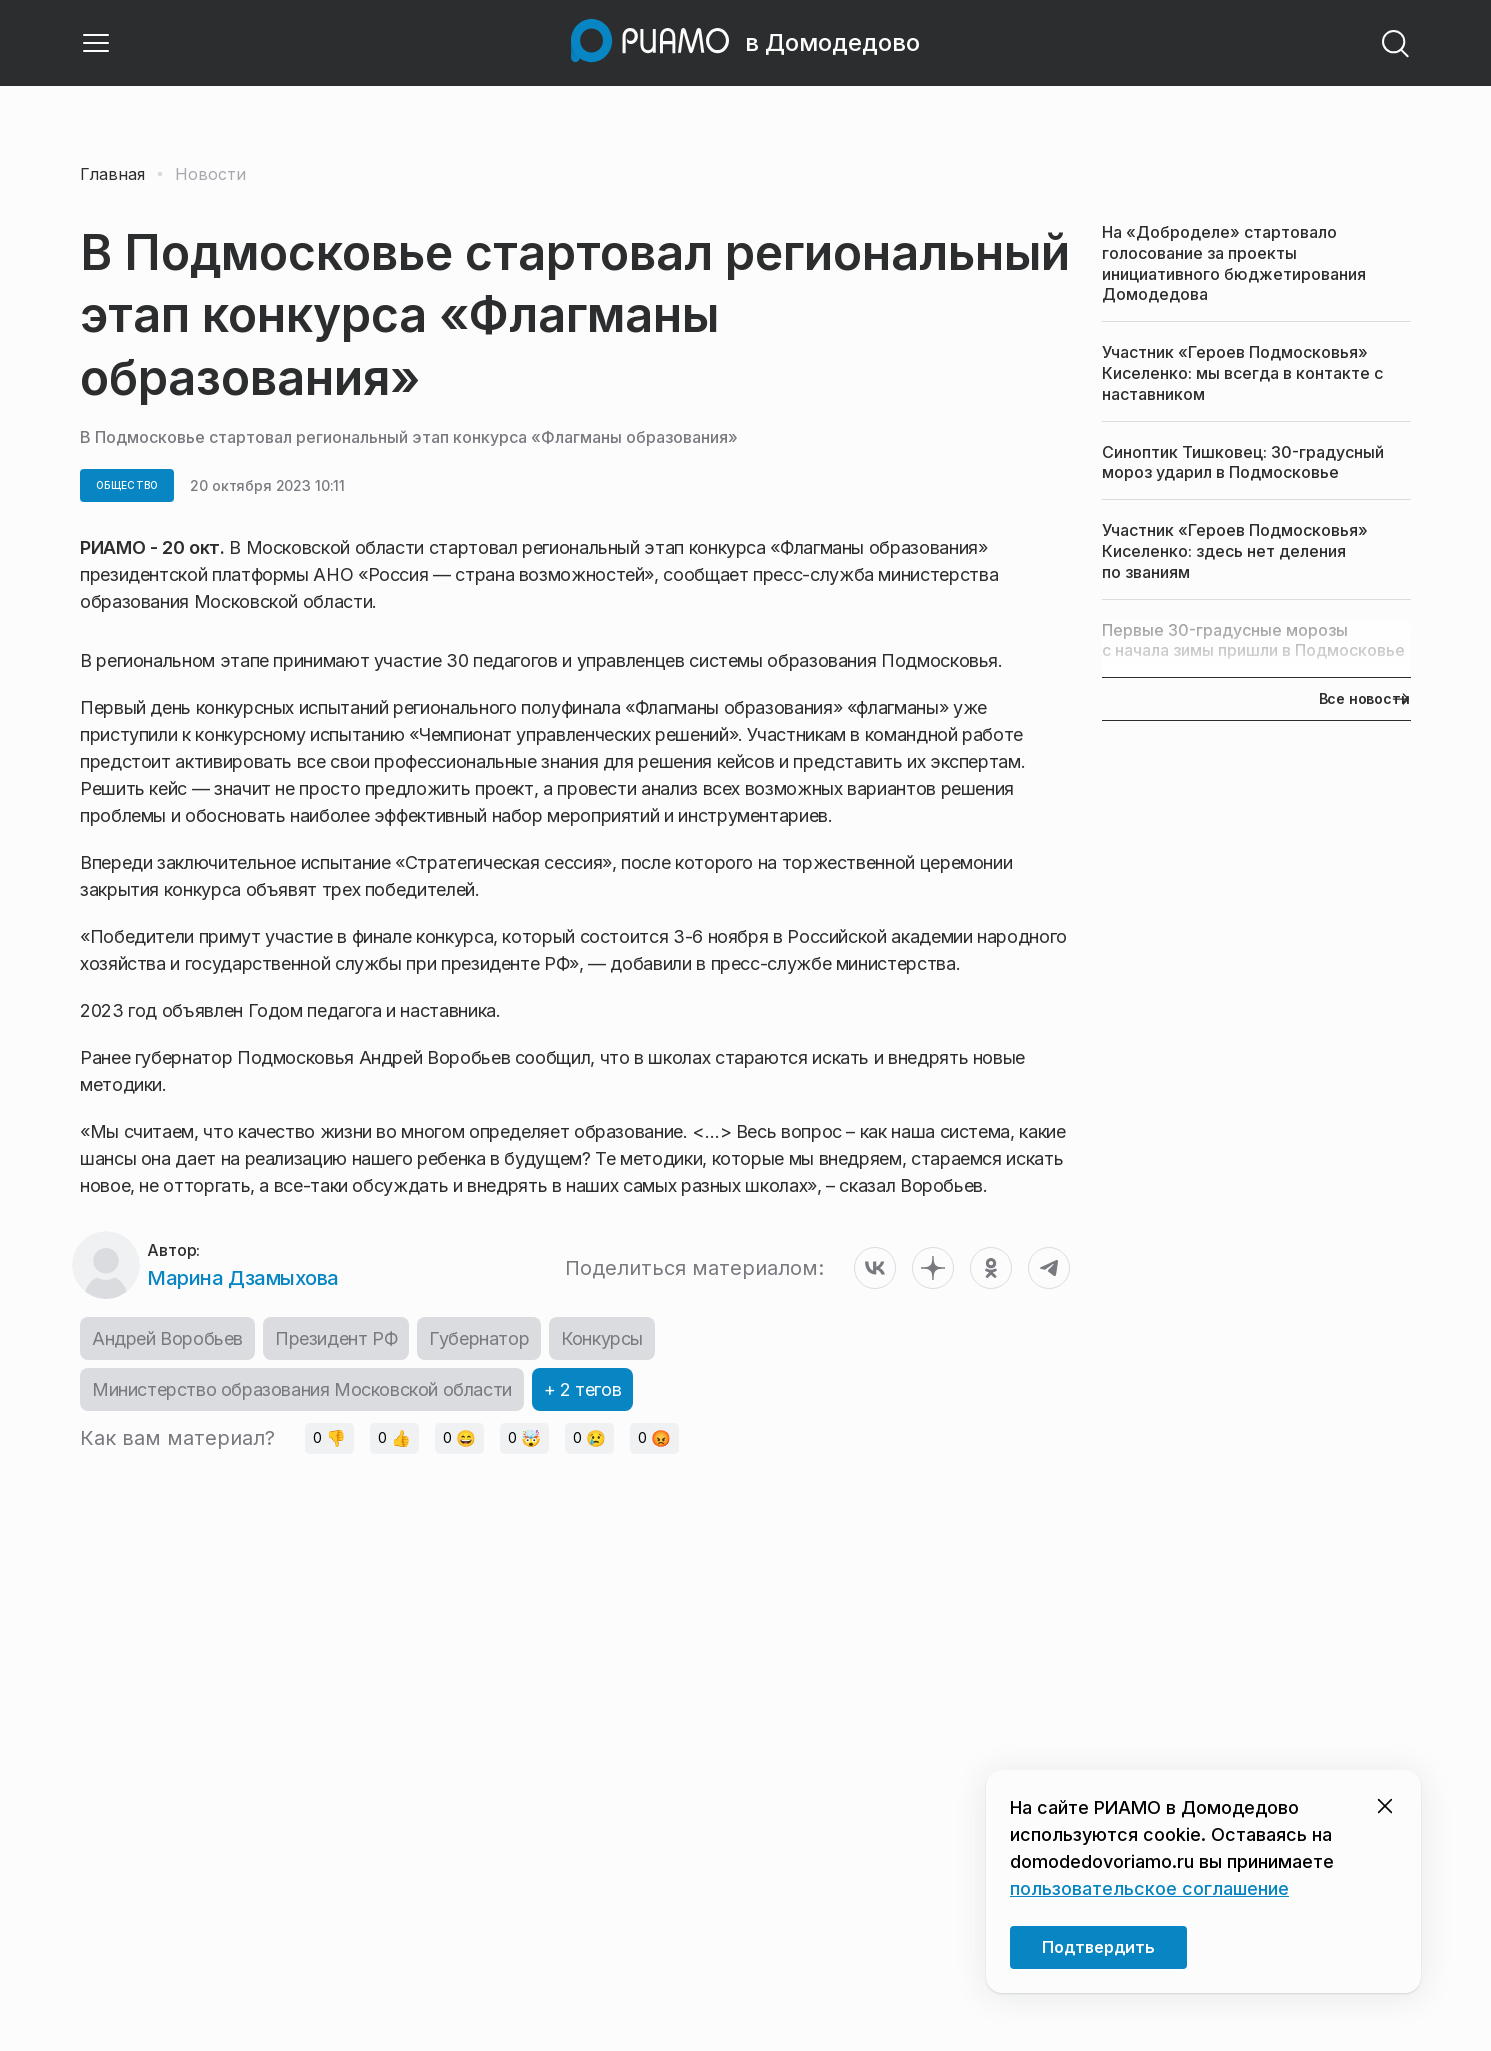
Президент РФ (336, 1338)
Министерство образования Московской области (302, 1389)
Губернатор (479, 1338)
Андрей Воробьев (167, 1338)
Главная (112, 174)
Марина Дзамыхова (242, 1278)
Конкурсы (602, 1338)
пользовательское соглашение (1149, 1888)
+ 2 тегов (582, 1389)
